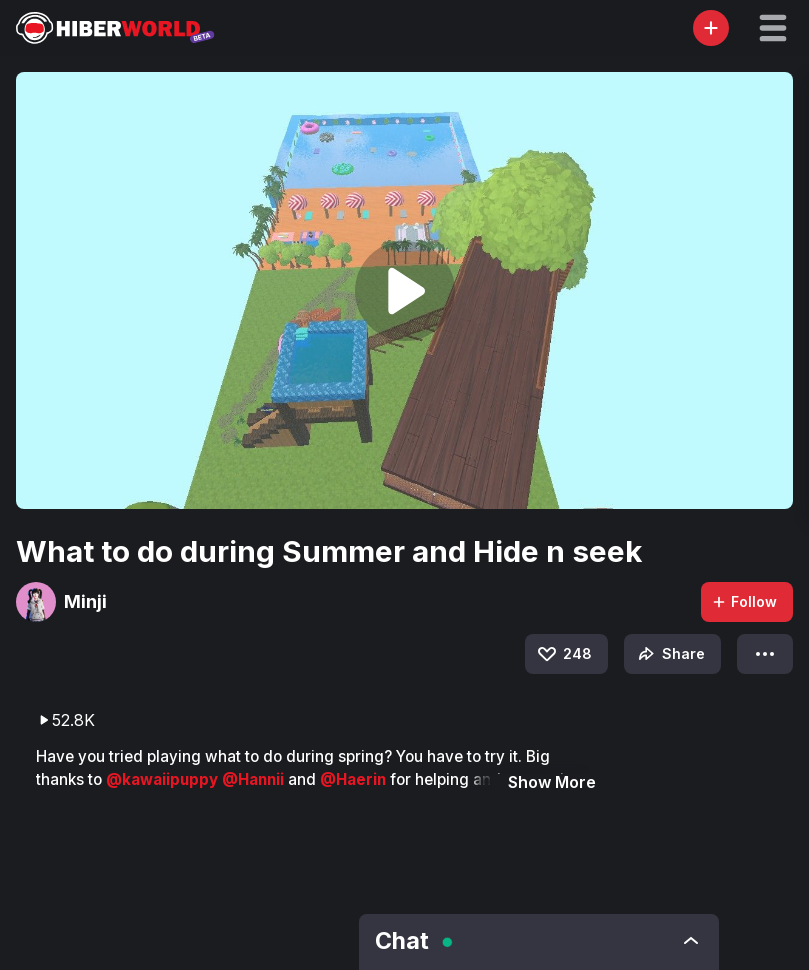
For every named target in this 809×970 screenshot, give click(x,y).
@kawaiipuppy (164, 779)
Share (669, 654)
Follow (744, 601)
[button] (773, 28)
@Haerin (355, 779)
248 (563, 654)
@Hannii (255, 779)
